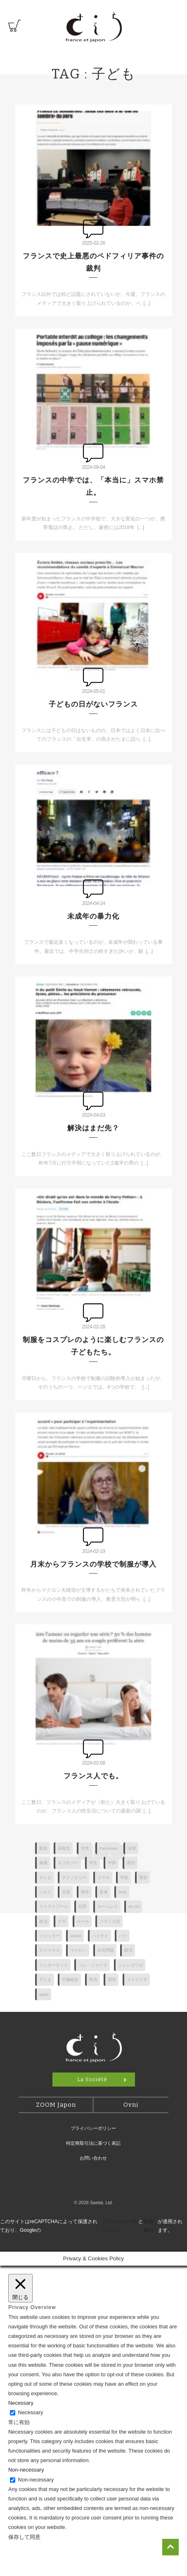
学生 (93, 1862)
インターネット (53, 1965)
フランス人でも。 (93, 1776)
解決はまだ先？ (93, 1128)
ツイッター (49, 1935)
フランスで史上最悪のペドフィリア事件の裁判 (93, 262)
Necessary (30, 2412)
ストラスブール (53, 1906)
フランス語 (109, 1921)
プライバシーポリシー (93, 2128)
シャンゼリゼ (130, 1965)
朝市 (85, 1892)
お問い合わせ (93, 2157)
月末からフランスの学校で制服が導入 (93, 1564)
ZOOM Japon (56, 2104)
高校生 (64, 1848)
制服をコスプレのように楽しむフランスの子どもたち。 (93, 1346)
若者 (103, 1892)
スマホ (103, 1877)
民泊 (93, 1979)
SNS (122, 1892)
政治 (43, 1921)
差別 (131, 1862)
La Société (92, 2079)
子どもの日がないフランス (93, 704)
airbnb (75, 1935)
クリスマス (49, 1950)
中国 (112, 1862)
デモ (62, 1921)
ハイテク (100, 1935)
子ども (45, 1979)
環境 (112, 1979)
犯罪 (82, 1906)
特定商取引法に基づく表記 (93, 2143)
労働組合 (70, 1979)
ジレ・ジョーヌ (92, 1965)
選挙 (143, 1877)
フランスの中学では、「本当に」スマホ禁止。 (93, 486)
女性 (85, 1848)
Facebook (108, 1848)
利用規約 (148, 2226)
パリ (123, 1935)
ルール (83, 1921)
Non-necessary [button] (26, 2470)
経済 (128, 1950)
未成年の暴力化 (93, 916)
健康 (43, 1862)
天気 (66, 1892)
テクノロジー (74, 1877)
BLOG (134, 1906)
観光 (43, 1848)
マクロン (78, 1950)
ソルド (45, 1892)
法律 (132, 1848)
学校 (124, 1877)
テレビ (45, 1877)
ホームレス (107, 1906)
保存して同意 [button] (24, 2537)
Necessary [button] (20, 2403)
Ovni (131, 2104)
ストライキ (137, 1979)
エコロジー (68, 1862)
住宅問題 (105, 1950)
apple (44, 1994)
